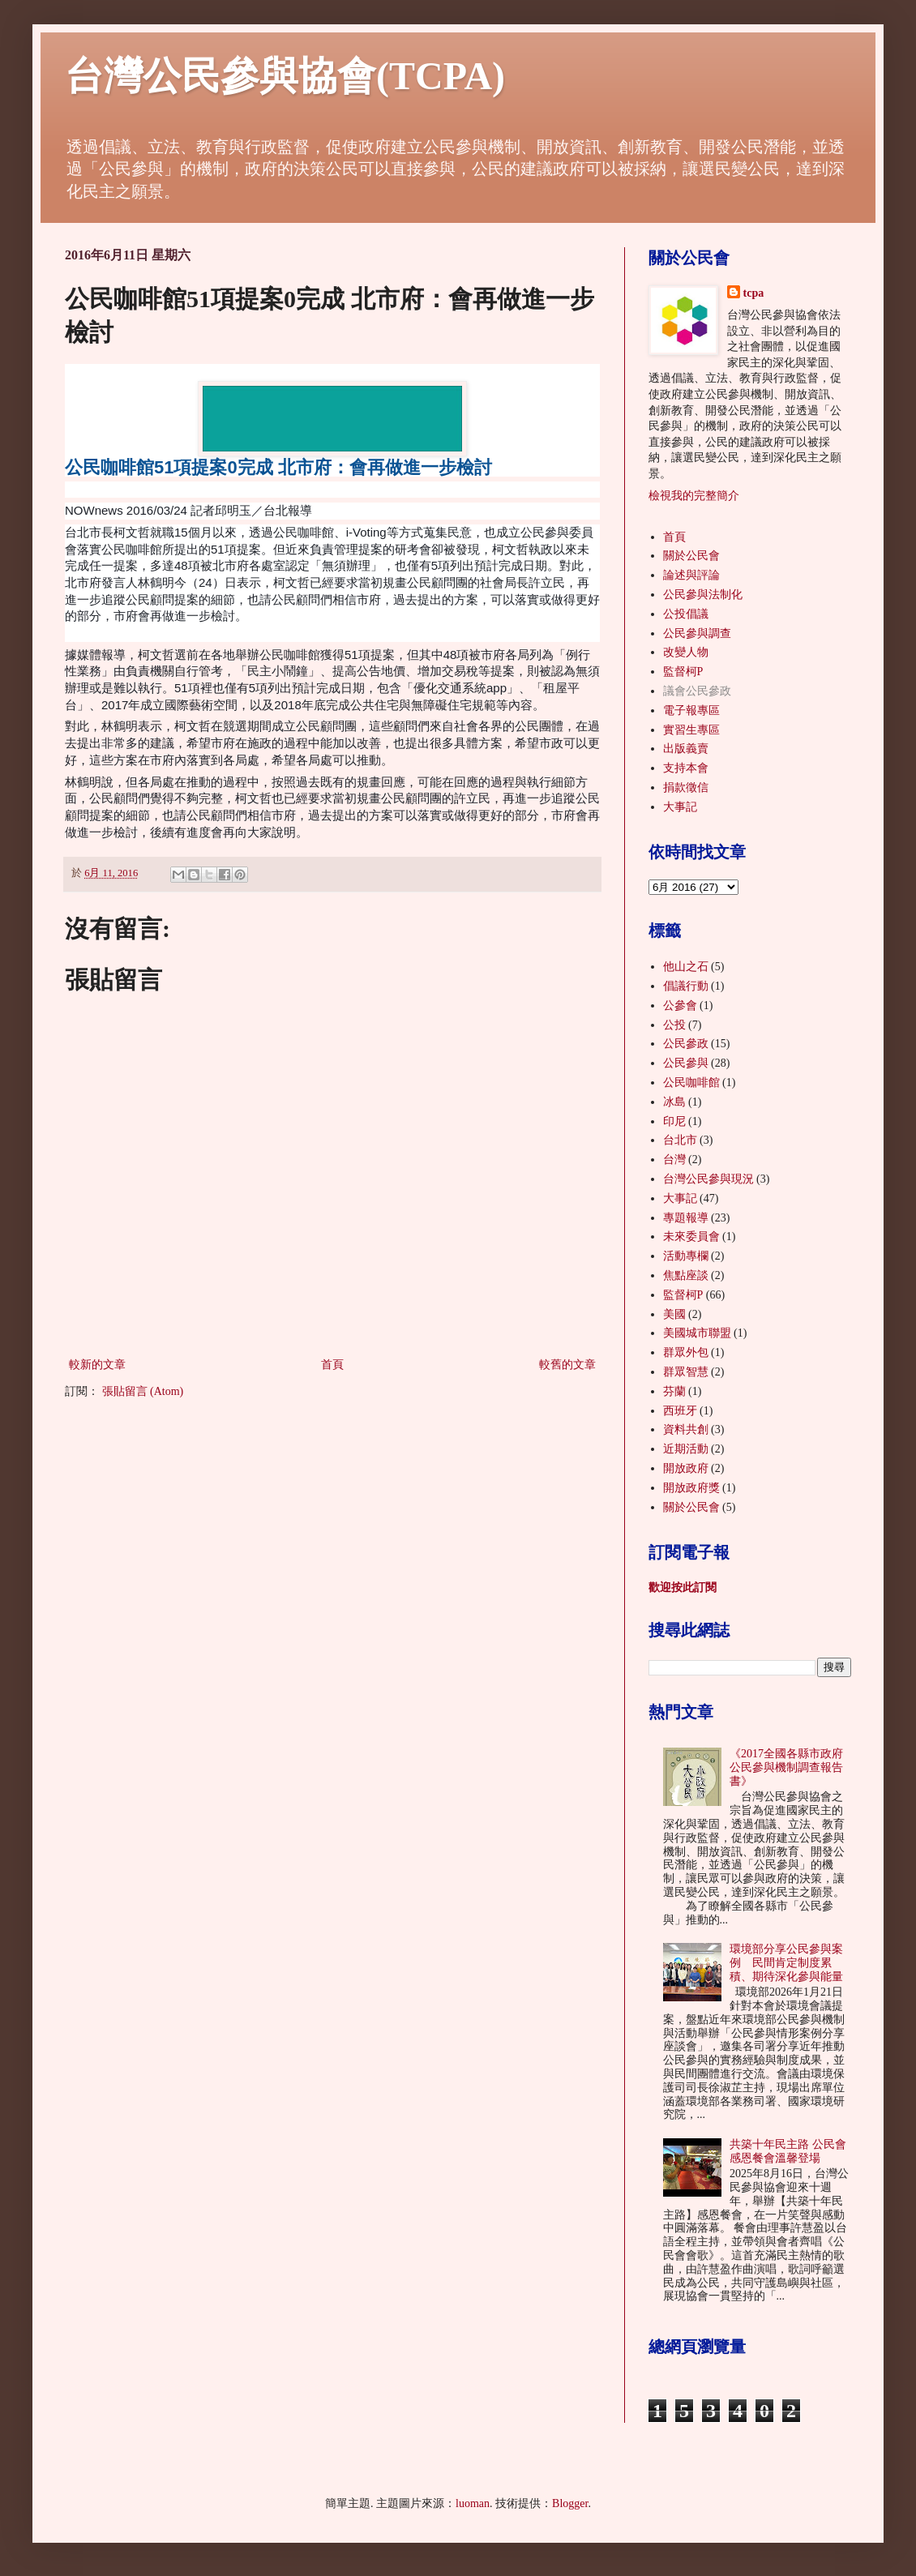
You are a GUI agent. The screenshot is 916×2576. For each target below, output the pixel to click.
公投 (674, 1025)
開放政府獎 (691, 1488)
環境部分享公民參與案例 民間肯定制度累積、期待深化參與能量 (786, 1963)
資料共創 (685, 1429)
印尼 (674, 1121)
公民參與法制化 (703, 594)
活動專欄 (685, 1256)
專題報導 (685, 1218)
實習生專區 (691, 730)
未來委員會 (691, 1236)
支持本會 (685, 768)
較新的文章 (97, 1365)
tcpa (753, 293)
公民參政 (685, 1044)
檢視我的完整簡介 (693, 496)
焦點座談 (685, 1275)
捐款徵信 (685, 787)
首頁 (332, 1365)
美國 (674, 1314)
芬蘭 (674, 1391)
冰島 (674, 1102)
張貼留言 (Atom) (143, 1391)
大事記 (680, 807)
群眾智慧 (685, 1372)
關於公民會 (691, 556)
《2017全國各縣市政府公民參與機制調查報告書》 (786, 1767)
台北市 (680, 1140)
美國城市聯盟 (697, 1333)
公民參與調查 (697, 633)
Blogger (570, 2503)
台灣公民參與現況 (708, 1179)
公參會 (680, 1005)
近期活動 (685, 1449)
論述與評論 (691, 575)
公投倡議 (685, 614)
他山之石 (685, 967)
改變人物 (685, 652)
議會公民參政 (697, 691)
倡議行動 (685, 986)
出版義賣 (685, 748)
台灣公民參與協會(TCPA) (285, 75)
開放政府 (685, 1468)
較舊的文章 (567, 1365)
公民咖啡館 (691, 1082)
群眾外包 (685, 1352)
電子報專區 (691, 710)
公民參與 (685, 1063)
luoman (473, 2503)
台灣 (674, 1159)
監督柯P (683, 671)
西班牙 (680, 1411)
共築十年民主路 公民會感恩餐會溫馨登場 (788, 2151)
